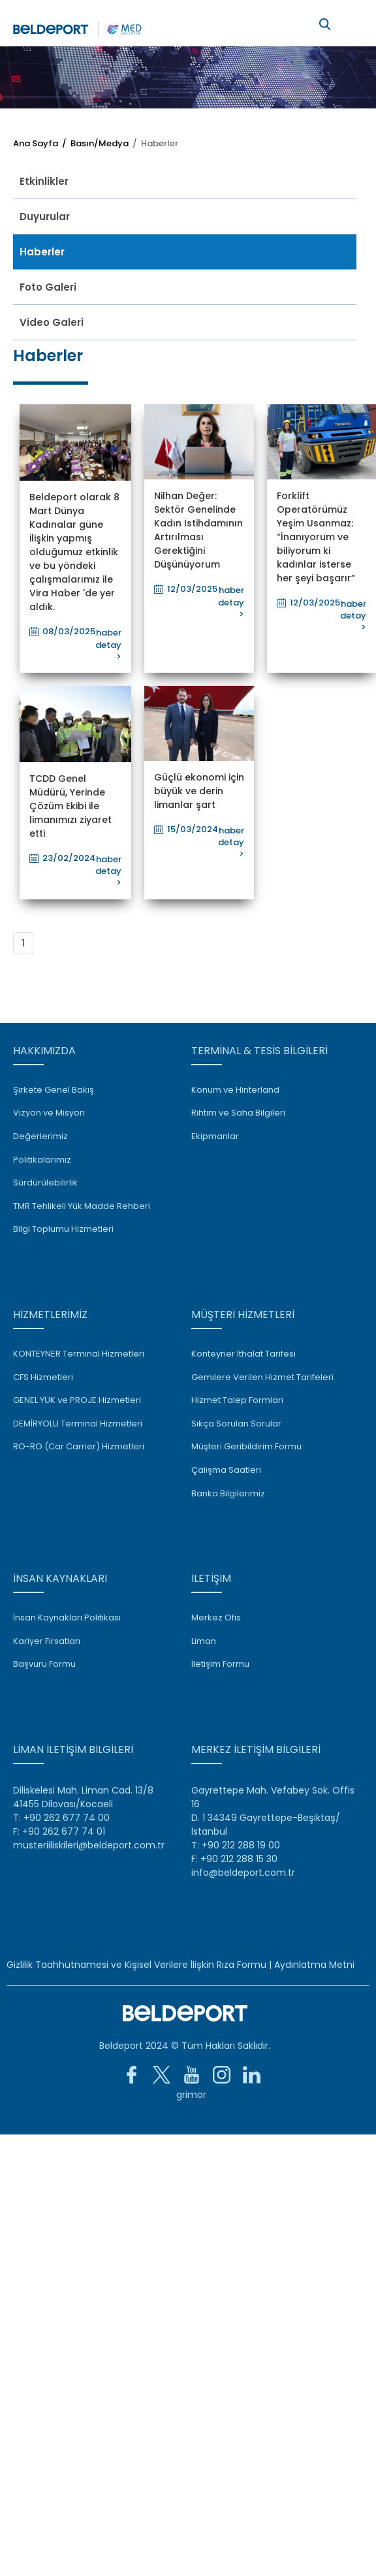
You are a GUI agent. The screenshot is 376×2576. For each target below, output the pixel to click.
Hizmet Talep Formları (237, 1400)
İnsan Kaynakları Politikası (67, 1618)
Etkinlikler (44, 181)
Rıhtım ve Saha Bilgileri (238, 1113)
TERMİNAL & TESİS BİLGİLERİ (259, 1050)
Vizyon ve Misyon (49, 1113)
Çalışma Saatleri (226, 1470)
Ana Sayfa (35, 143)
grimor (191, 2094)
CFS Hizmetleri (43, 1377)
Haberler (42, 252)
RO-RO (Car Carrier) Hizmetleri (78, 1446)
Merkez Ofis (216, 1618)
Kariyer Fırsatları (46, 1641)
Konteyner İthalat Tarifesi (243, 1354)
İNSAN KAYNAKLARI (60, 1578)
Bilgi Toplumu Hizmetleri (63, 1229)
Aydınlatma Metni (314, 1964)
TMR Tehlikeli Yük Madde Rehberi (81, 1206)
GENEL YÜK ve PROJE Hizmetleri (77, 1400)
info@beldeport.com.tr (243, 1872)
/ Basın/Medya (93, 143)
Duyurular (45, 216)
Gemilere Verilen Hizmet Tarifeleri (262, 1377)
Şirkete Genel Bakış (53, 1090)
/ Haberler (153, 143)
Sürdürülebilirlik (45, 1183)
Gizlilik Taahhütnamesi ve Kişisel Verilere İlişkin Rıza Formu (136, 1964)
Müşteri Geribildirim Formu (246, 1446)
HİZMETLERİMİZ (50, 1314)
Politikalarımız (42, 1160)
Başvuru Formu (44, 1664)
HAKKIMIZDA (44, 1050)
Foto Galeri (48, 287)
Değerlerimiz (40, 1136)
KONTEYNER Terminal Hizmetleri (78, 1354)
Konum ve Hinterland (235, 1090)
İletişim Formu (220, 1664)
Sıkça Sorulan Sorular (236, 1424)
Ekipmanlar (215, 1136)
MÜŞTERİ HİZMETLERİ (242, 1314)
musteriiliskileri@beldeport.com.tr (88, 1845)
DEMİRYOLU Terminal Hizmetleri (77, 1424)
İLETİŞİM (211, 1578)
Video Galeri (52, 322)
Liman (203, 1641)
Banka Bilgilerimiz (228, 1494)
